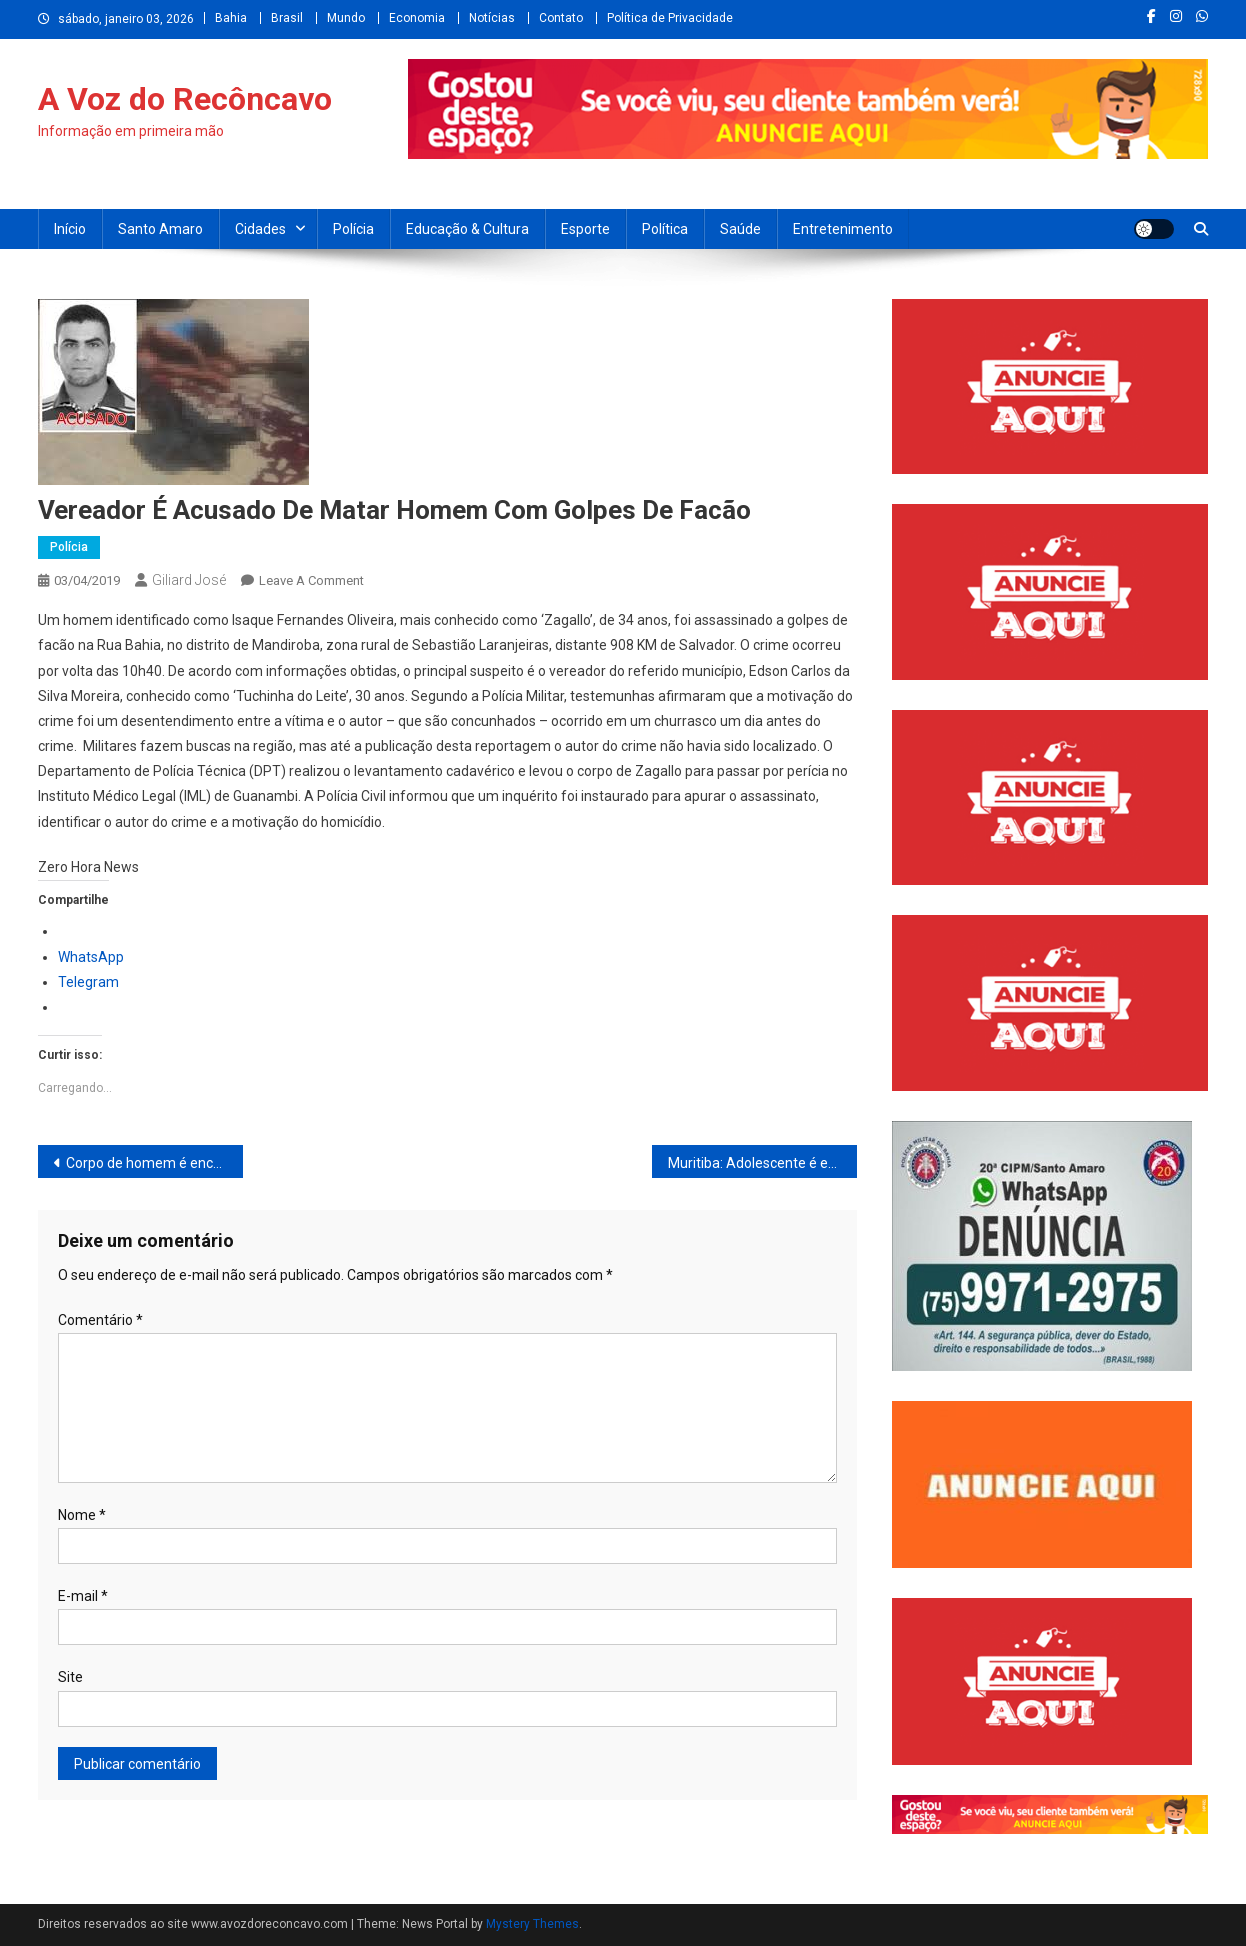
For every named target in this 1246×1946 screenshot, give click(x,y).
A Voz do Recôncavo (185, 99)
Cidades (260, 229)
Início (70, 229)
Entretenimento (843, 229)
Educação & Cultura (467, 229)
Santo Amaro (160, 229)
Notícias (492, 18)
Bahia (231, 18)
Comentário (100, 1320)
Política (665, 229)
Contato (561, 18)
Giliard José (189, 580)
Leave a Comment (311, 580)
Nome (82, 1515)
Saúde (740, 229)
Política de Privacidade (670, 18)
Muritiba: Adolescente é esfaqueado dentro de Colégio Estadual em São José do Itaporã (762, 1163)
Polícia (353, 229)
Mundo (346, 18)
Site (70, 1677)
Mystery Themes (532, 1924)
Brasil (287, 18)
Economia (417, 18)
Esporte (585, 229)
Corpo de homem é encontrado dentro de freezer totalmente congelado (154, 1163)
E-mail (83, 1596)
